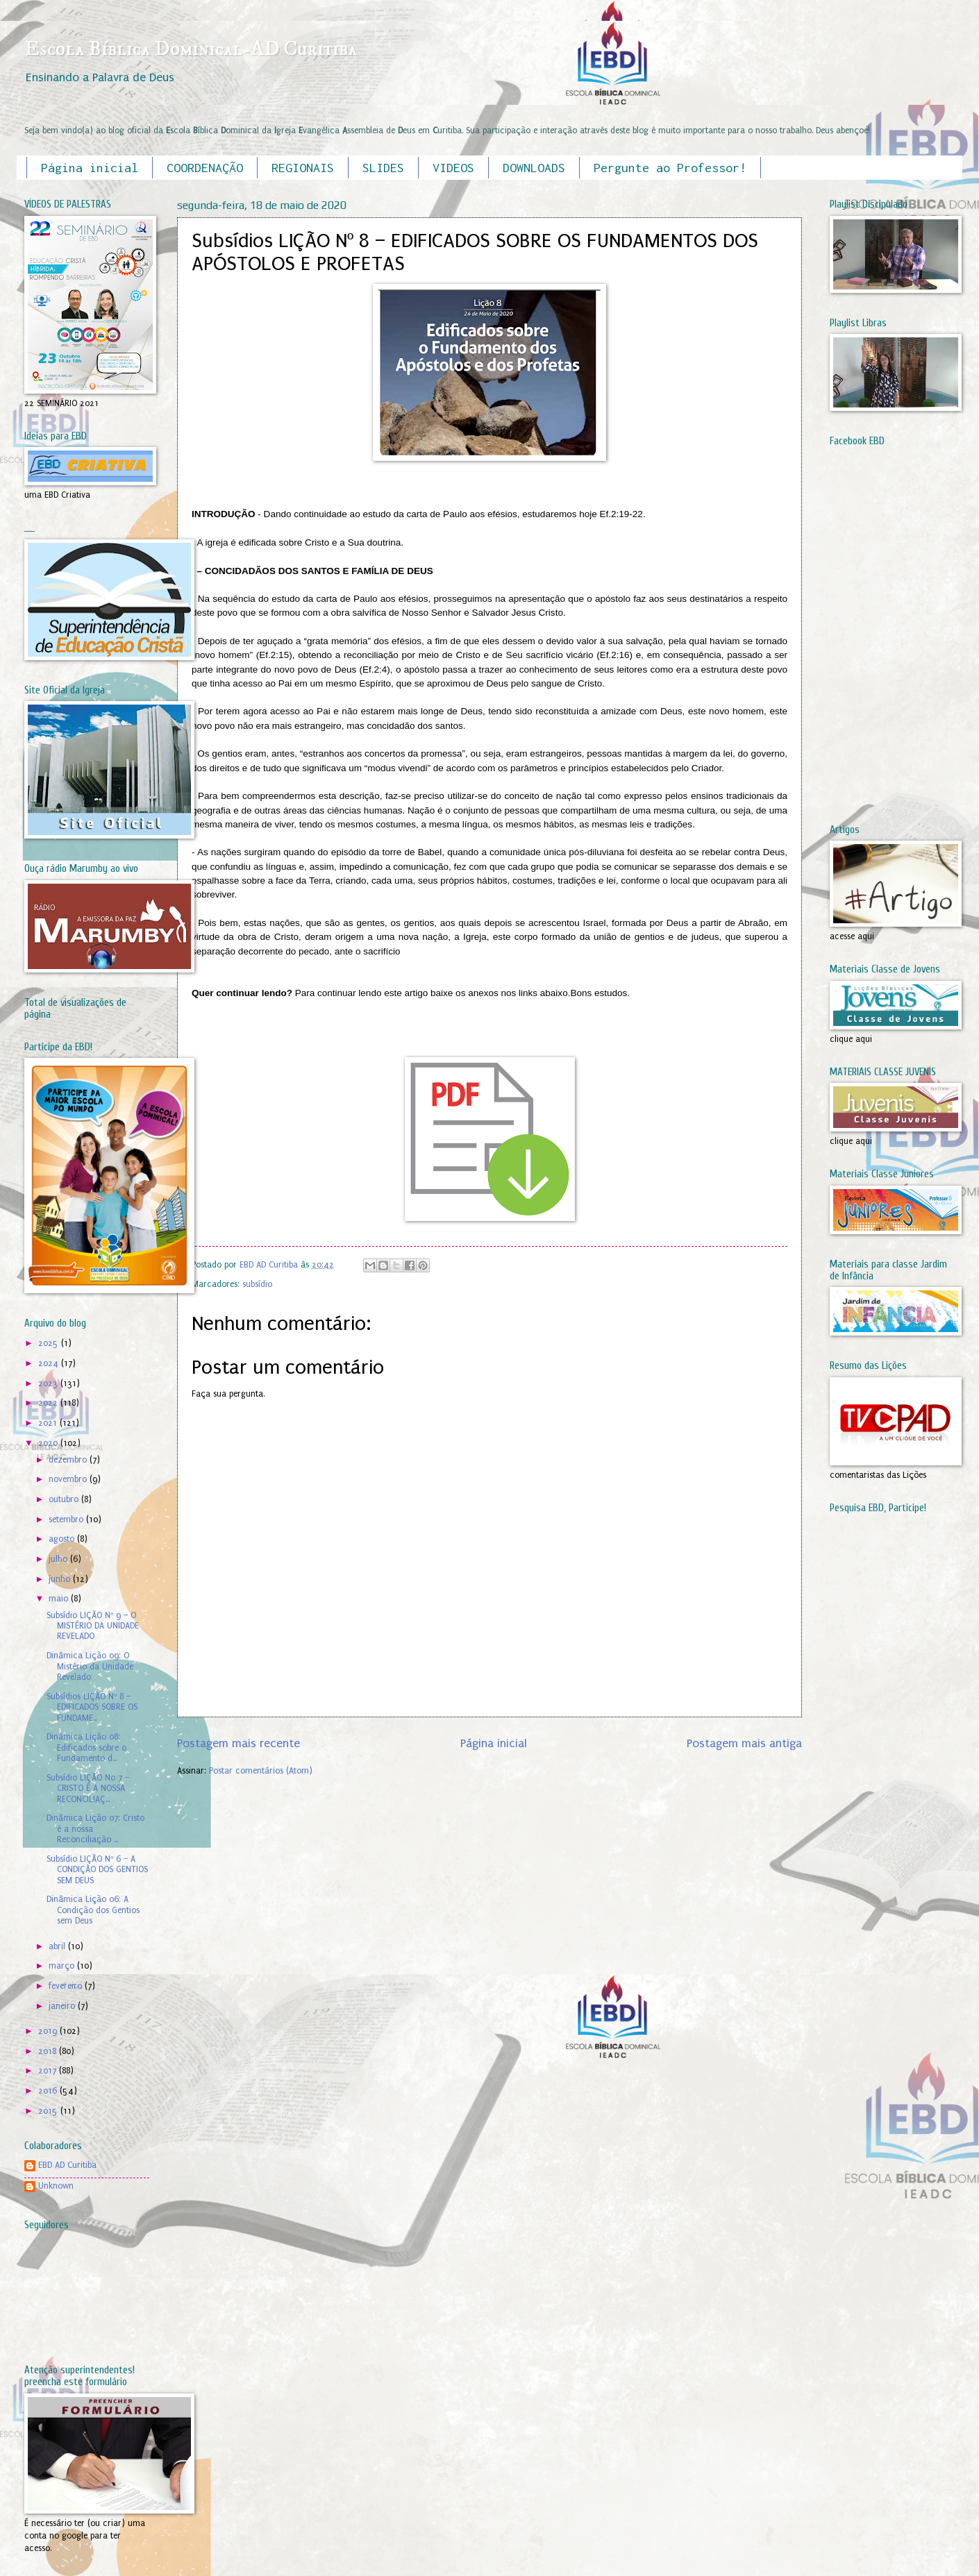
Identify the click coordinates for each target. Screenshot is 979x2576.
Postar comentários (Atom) (260, 1771)
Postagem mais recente (238, 1743)
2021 (49, 1423)
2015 (49, 2111)
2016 (49, 2091)
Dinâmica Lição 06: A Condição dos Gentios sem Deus (93, 1910)
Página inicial (89, 167)
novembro (69, 1479)
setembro (67, 1519)
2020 (49, 1443)
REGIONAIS (302, 167)
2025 (49, 1343)
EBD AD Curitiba (67, 2165)
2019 (49, 2031)
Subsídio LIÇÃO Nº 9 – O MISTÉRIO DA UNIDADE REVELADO (93, 1626)
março (63, 1966)
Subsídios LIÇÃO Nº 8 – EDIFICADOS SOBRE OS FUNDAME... (92, 1707)
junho (61, 1579)
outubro (65, 1499)
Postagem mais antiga (744, 1743)
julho (59, 1559)
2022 (49, 1403)
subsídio (257, 1284)
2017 (48, 2071)
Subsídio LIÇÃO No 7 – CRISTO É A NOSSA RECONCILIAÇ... (88, 1788)
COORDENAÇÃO (205, 167)
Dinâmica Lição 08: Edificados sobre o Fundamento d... (86, 1747)
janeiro (63, 2006)
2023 (49, 1383)
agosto (63, 1539)
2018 (48, 2051)
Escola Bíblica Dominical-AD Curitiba (190, 49)
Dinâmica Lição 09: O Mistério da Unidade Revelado (90, 1666)
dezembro (69, 1460)
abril (58, 1946)
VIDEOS (453, 167)
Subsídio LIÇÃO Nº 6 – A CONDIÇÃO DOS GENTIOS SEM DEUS (97, 1869)
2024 (49, 1363)
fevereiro (67, 1986)
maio (60, 1598)
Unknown (56, 2186)
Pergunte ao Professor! (670, 167)
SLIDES (383, 167)
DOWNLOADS (534, 167)
